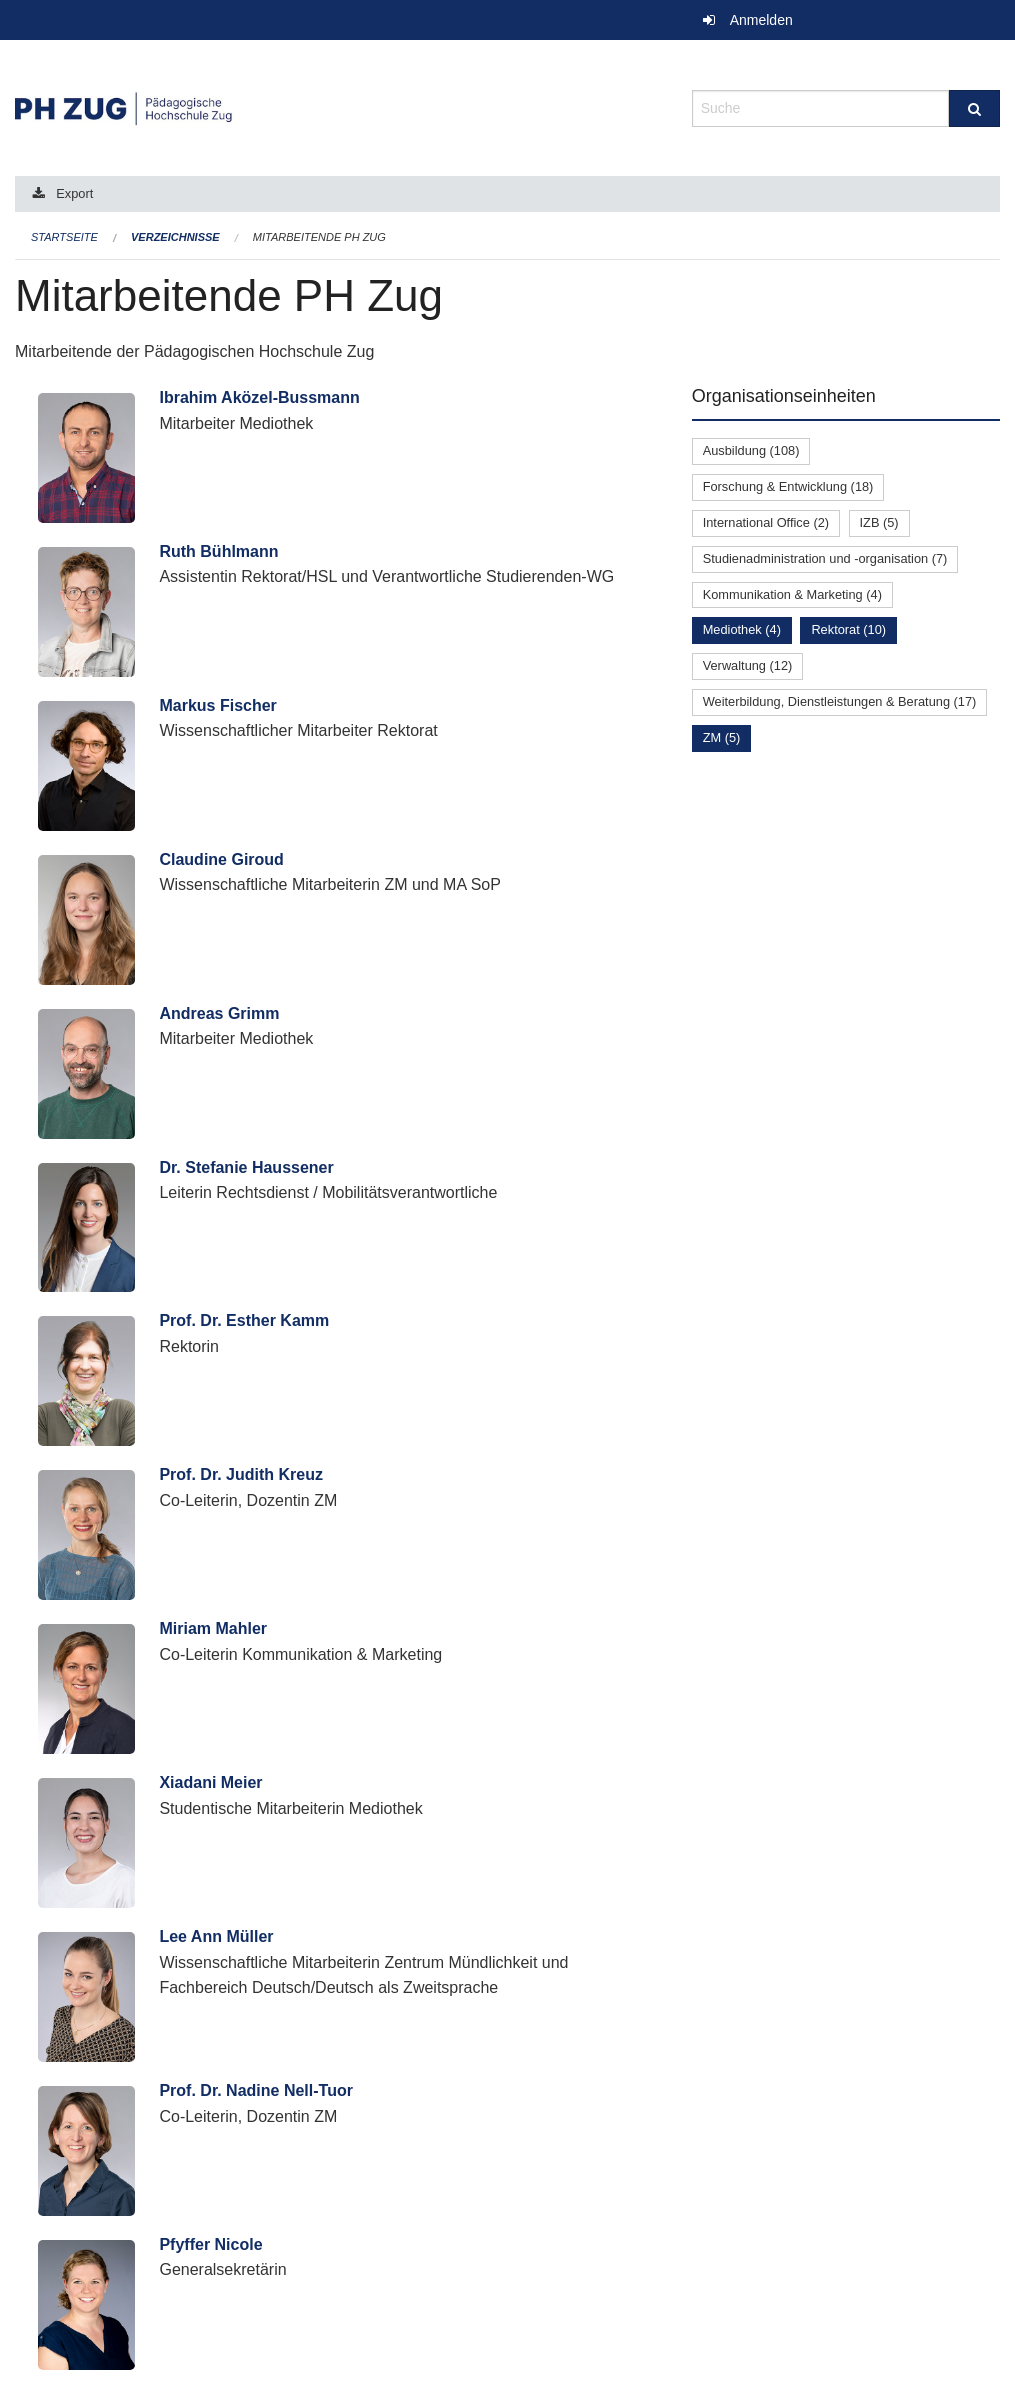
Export (74, 193)
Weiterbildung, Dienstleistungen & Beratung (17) (840, 701)
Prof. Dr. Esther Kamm (244, 1320)
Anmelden (761, 20)
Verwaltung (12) (748, 665)
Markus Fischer (217, 705)
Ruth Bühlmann (218, 551)
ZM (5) (722, 737)
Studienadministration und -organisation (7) (825, 558)
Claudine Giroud (221, 859)
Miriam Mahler (213, 1628)
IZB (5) (879, 522)
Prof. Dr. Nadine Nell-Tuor (256, 2090)
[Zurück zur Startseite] (338, 106)
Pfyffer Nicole (210, 2244)
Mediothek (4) (742, 629)
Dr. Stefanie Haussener (246, 1167)
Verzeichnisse (175, 237)
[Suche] (974, 108)
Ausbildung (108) (751, 450)
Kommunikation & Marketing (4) (792, 594)
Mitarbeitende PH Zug (319, 237)
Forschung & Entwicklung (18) (788, 486)
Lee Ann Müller (216, 1936)
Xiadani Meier (210, 1782)
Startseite (64, 237)
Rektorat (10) (848, 629)
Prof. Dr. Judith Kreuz (241, 1474)
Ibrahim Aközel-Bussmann (259, 397)
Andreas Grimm (219, 1013)
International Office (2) (766, 522)
